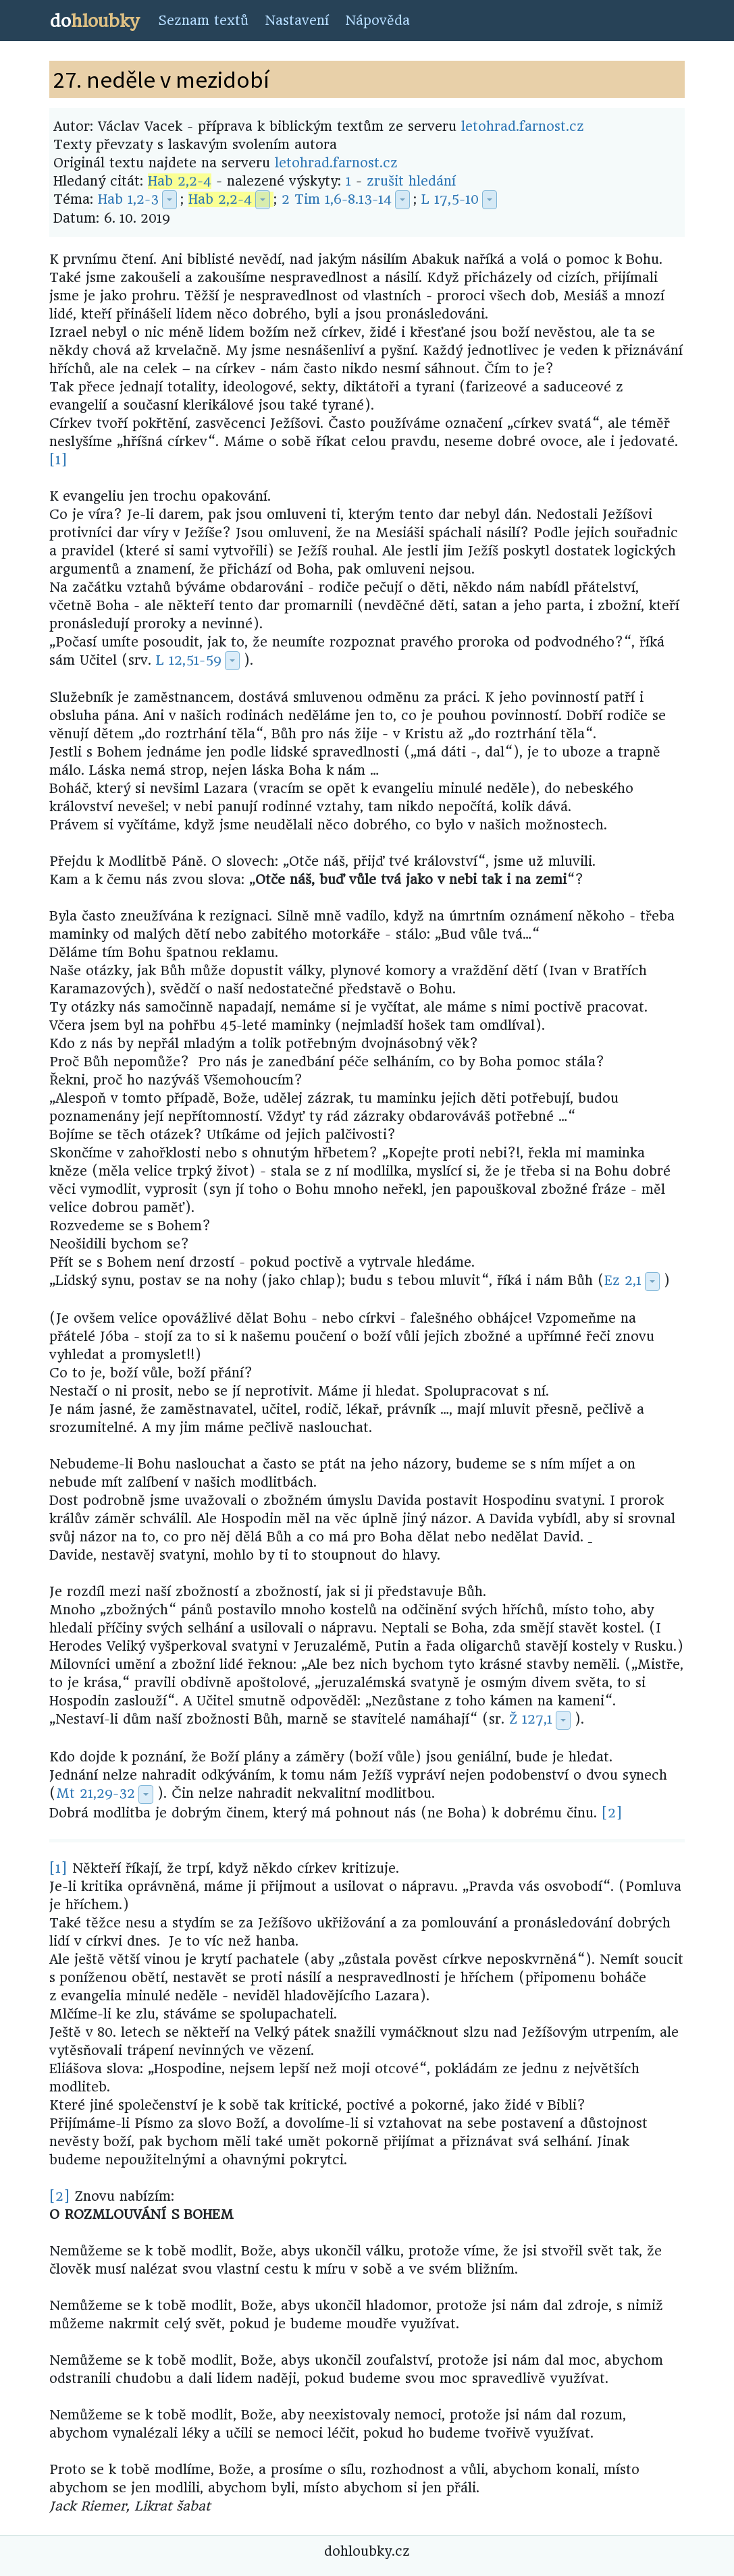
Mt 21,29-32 (95, 1793)
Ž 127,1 (530, 1719)
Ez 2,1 (622, 1280)
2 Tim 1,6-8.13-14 (337, 199)
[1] (58, 460)
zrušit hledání (411, 181)
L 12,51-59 (188, 660)
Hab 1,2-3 (128, 199)
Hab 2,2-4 (179, 181)
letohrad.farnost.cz (522, 126)
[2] (612, 1813)
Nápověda (377, 20)
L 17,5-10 (450, 199)
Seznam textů (203, 20)
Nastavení (297, 20)
